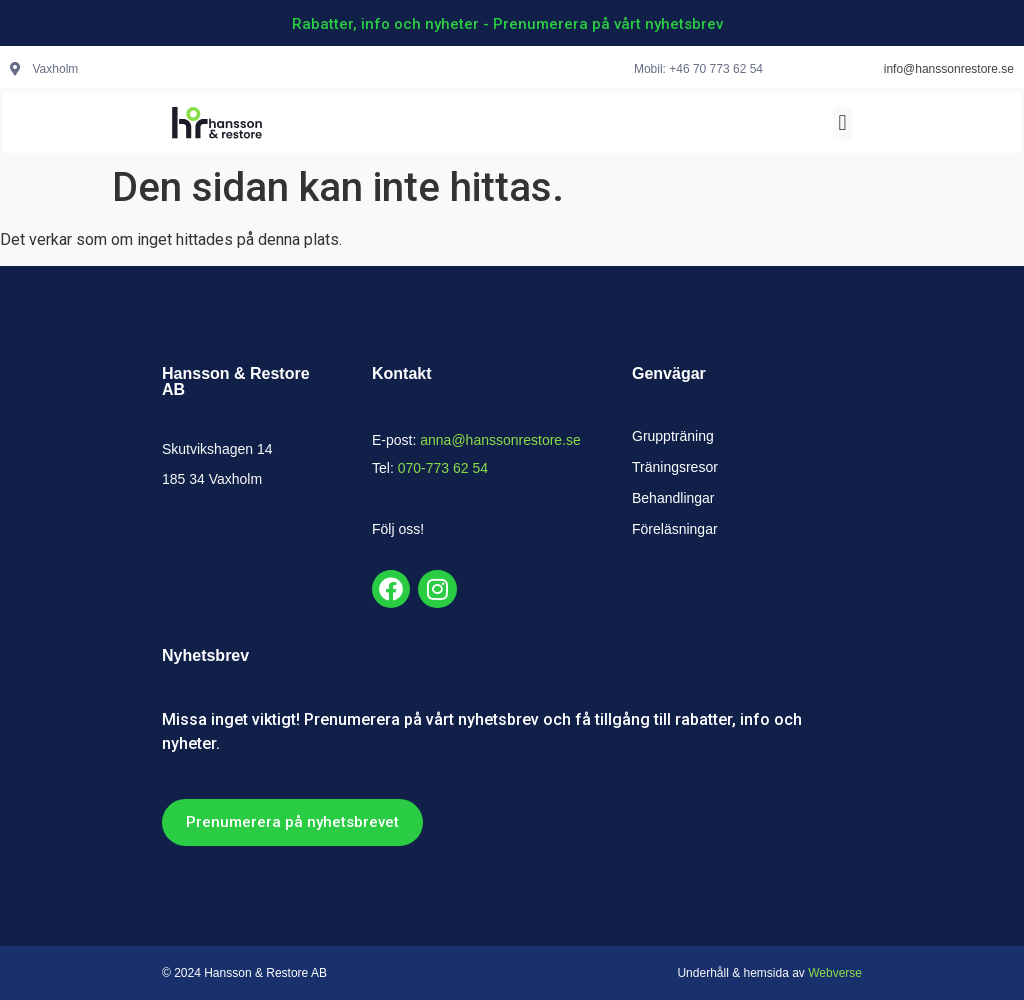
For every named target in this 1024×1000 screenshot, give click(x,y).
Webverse (835, 973)
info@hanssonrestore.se (949, 69)
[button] (842, 123)
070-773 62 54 (443, 468)
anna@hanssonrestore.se (500, 440)
